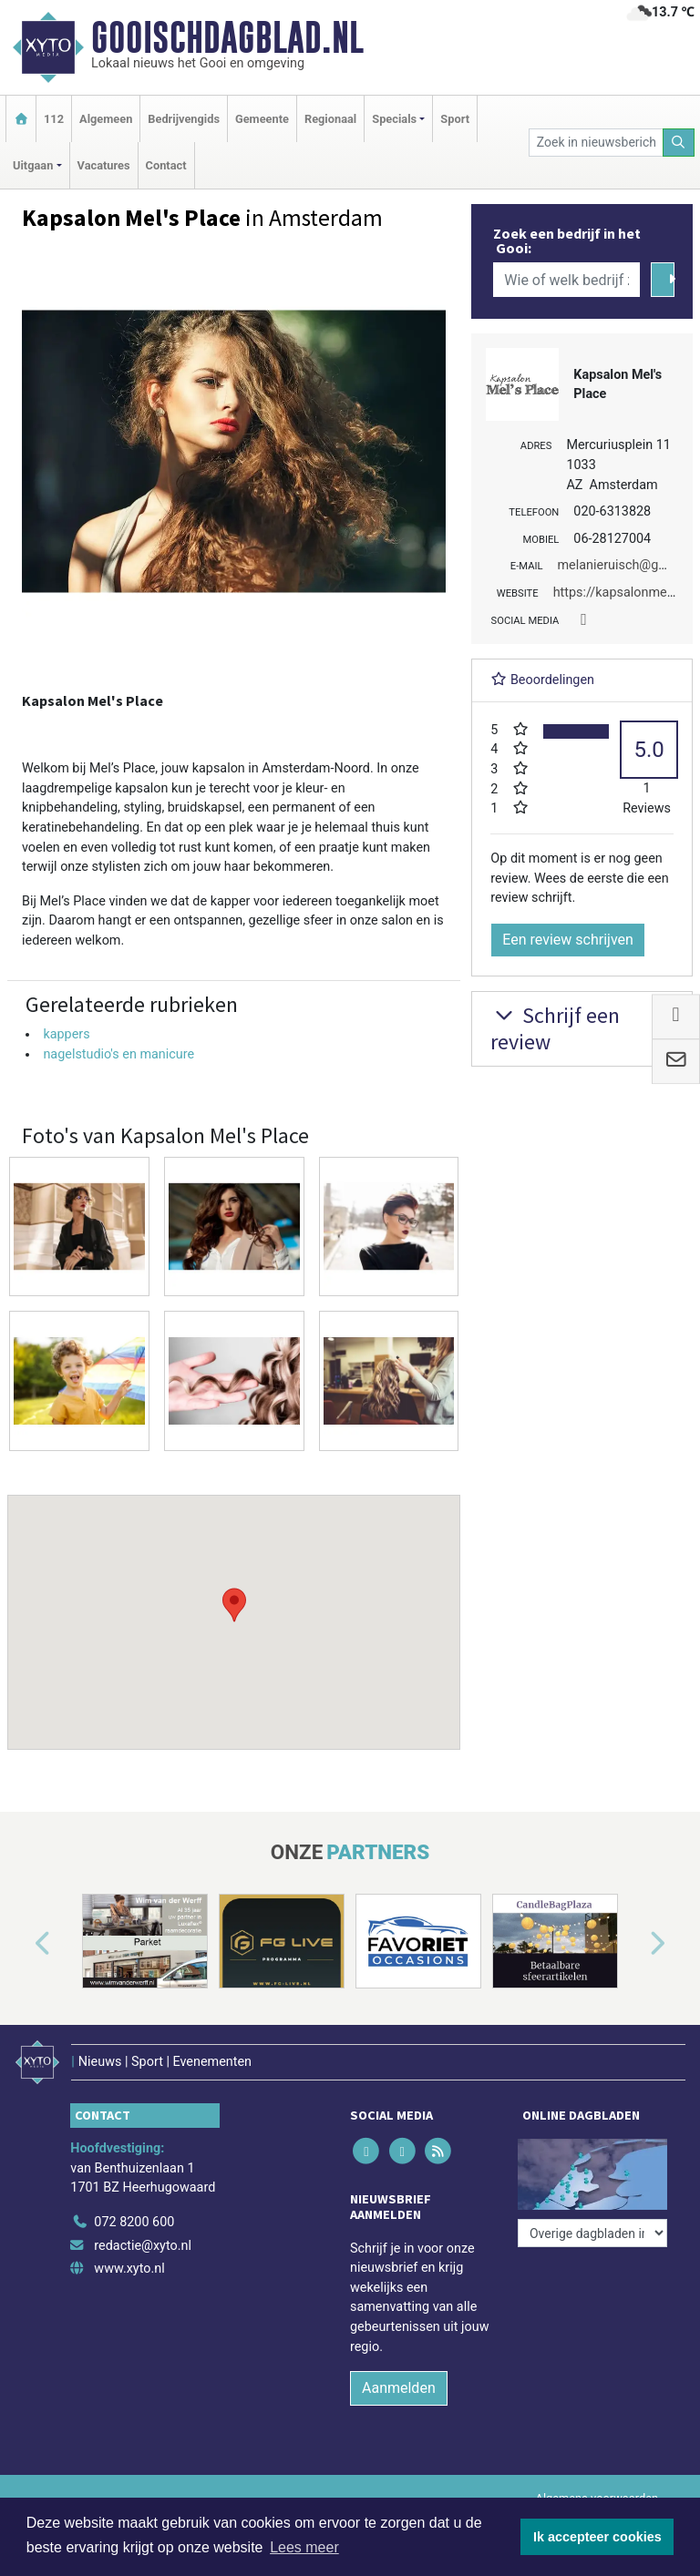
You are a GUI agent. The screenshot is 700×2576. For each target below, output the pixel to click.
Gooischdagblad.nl (227, 37)
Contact (166, 165)
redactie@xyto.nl (142, 2246)
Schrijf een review (555, 1028)
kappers (66, 1034)
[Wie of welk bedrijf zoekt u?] (566, 279)
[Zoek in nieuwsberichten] (596, 142)
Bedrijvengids (184, 119)
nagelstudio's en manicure (118, 1054)
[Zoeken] (679, 142)
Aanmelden (399, 2388)
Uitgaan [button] (33, 165)
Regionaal (330, 119)
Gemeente (262, 119)
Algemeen (105, 119)
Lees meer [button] (304, 2547)
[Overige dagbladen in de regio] (592, 2233)
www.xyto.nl (129, 2268)
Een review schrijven (567, 939)
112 (54, 119)
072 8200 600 (134, 2222)
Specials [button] (394, 119)
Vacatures (103, 165)
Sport (454, 119)
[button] (234, 1605)
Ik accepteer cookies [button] (597, 2537)
